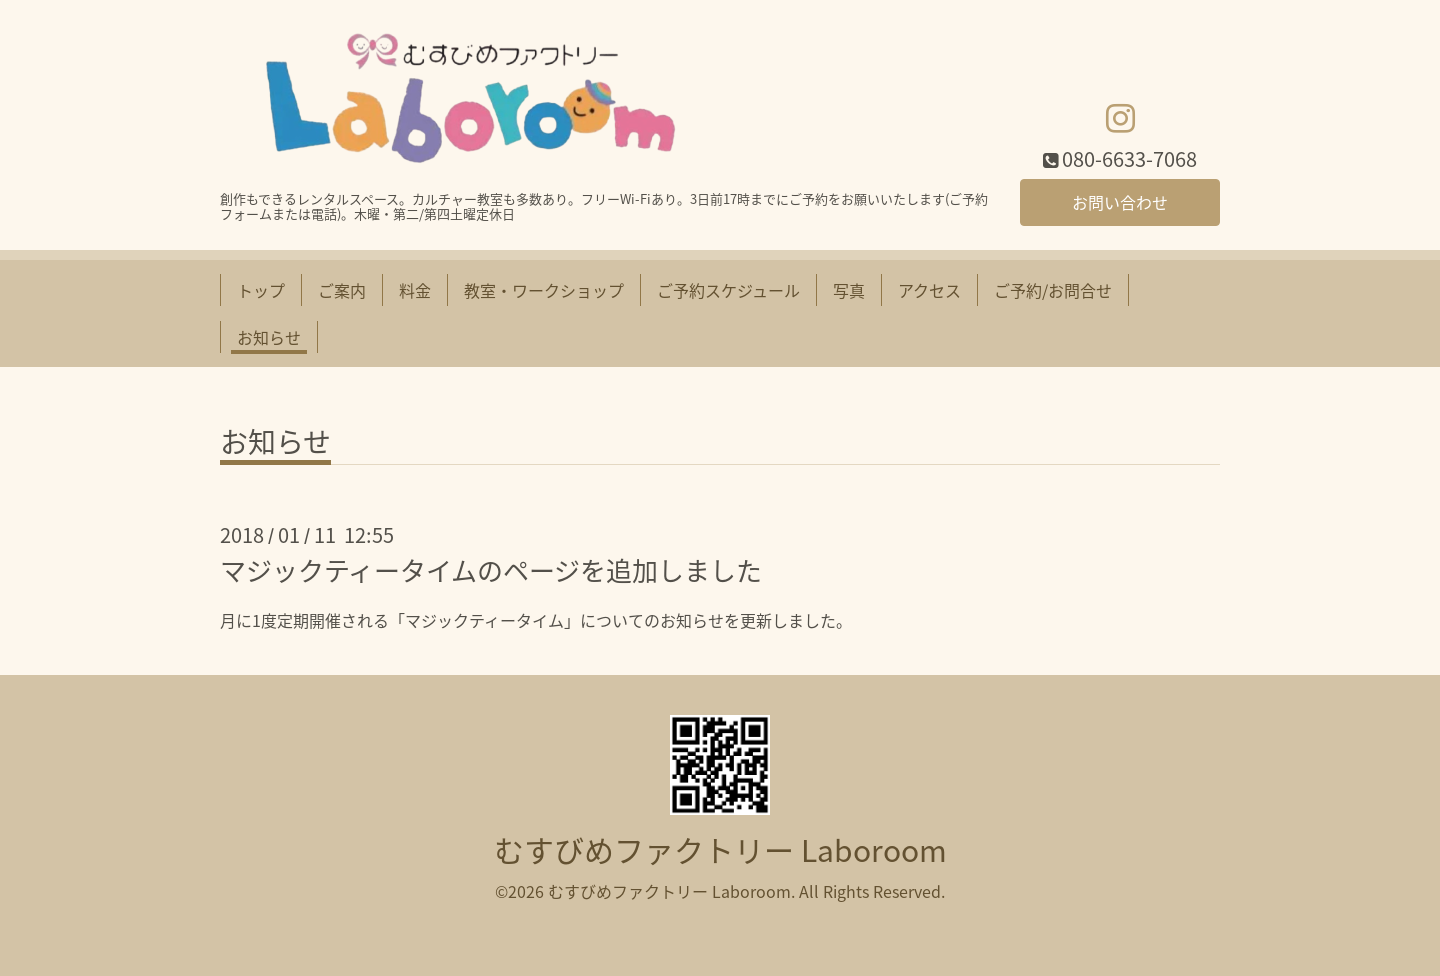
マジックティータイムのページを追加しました (491, 570)
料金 (415, 290)
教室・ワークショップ (544, 290)
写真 (849, 290)
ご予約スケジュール (728, 290)
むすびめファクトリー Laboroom (720, 849)
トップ (261, 290)
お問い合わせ (1120, 202)
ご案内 (342, 290)
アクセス (929, 290)
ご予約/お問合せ (1053, 290)
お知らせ (269, 337)
